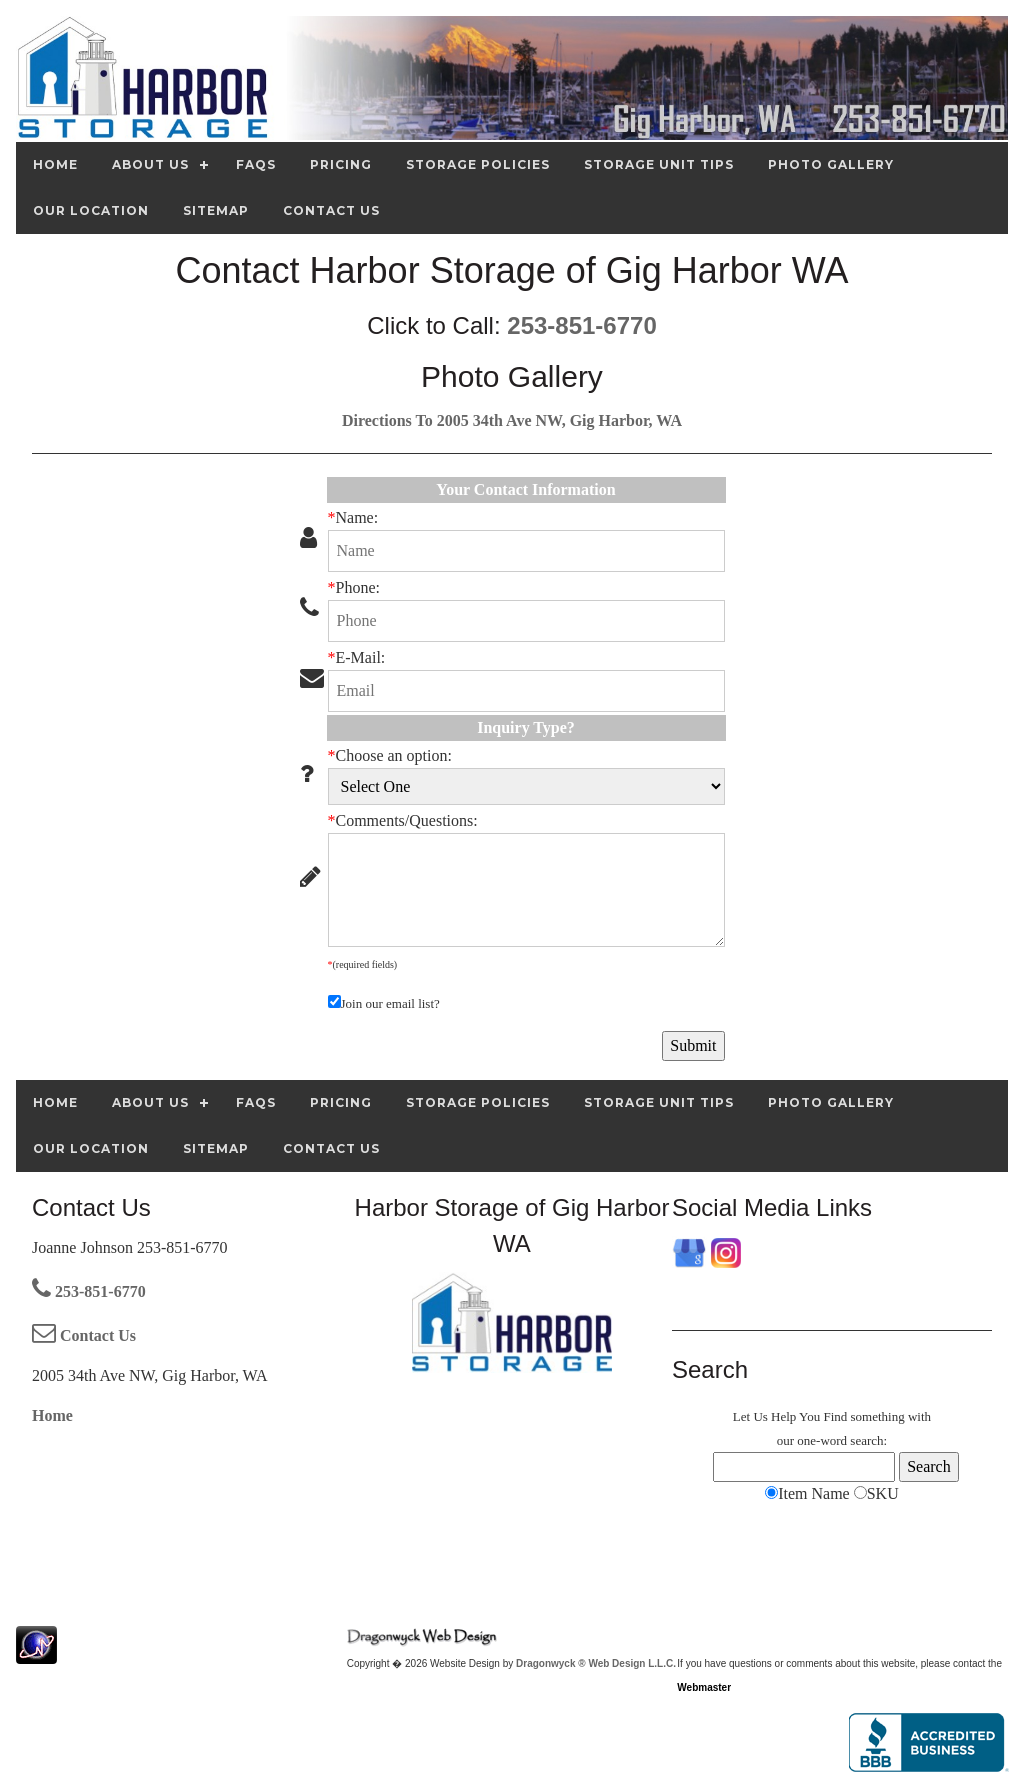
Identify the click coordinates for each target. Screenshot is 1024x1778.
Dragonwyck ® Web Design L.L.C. (596, 1663)
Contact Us (84, 1335)
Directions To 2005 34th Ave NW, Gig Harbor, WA (512, 420)
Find (835, 1416)
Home (52, 1415)
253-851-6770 (581, 325)
